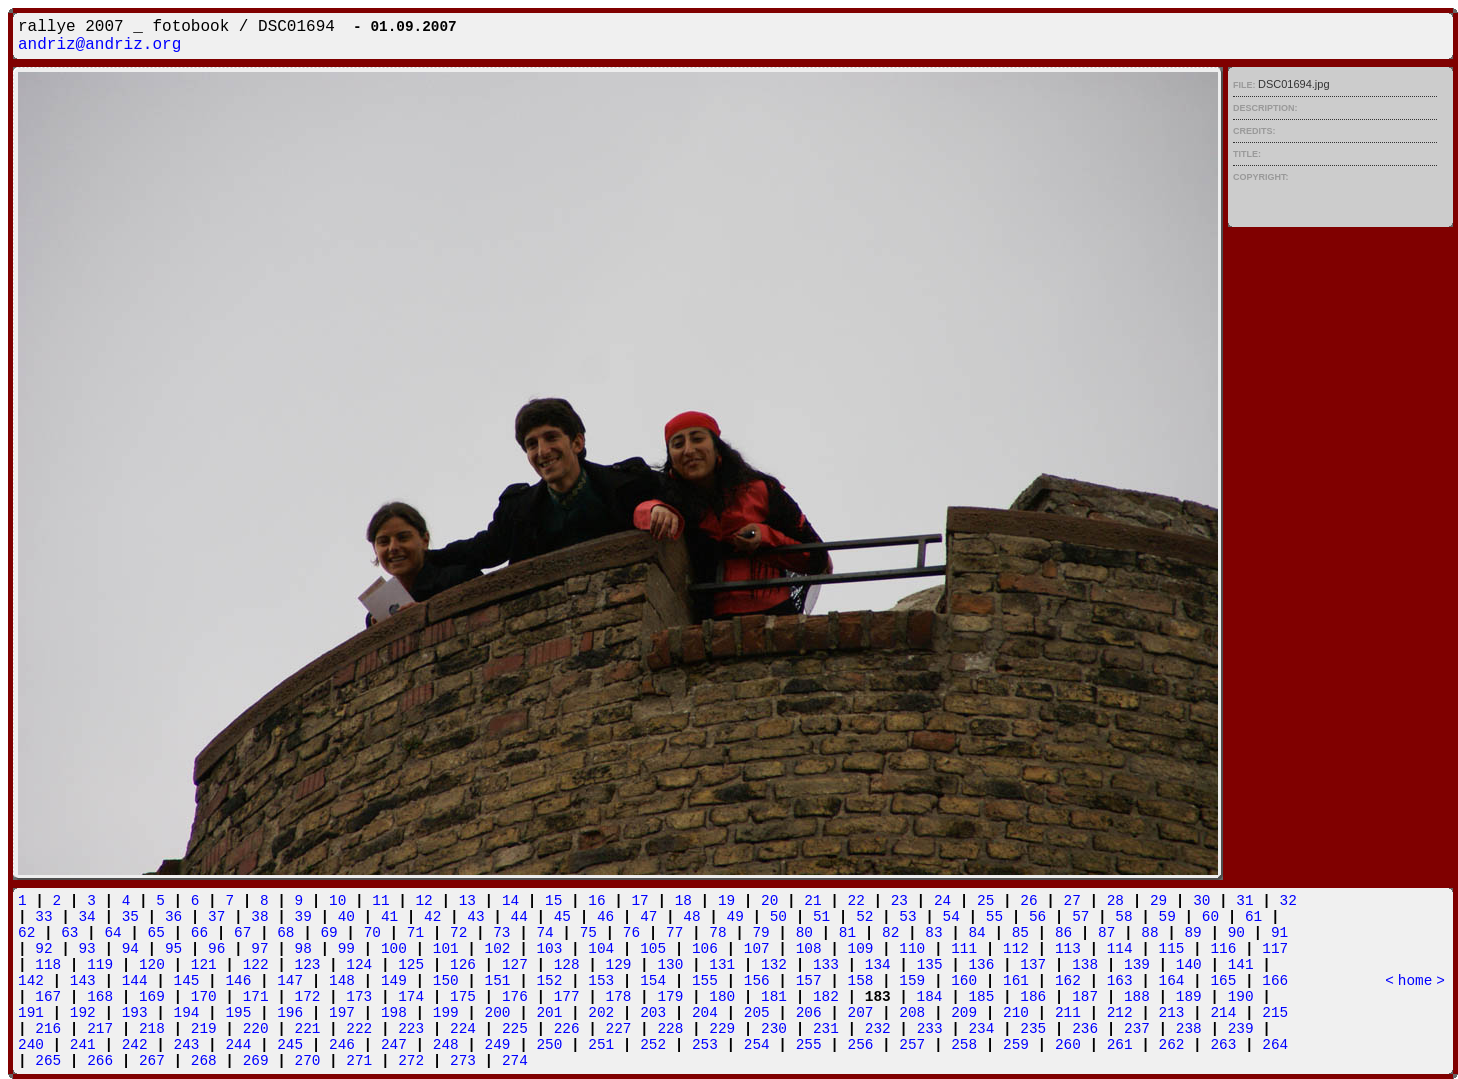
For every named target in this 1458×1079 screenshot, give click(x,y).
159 (912, 981)
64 (112, 933)
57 (1080, 917)
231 (826, 1029)
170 (204, 997)
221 (308, 1029)
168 (100, 997)
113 (1068, 949)
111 (964, 949)
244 (238, 1045)
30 (1201, 901)
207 (861, 1013)
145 (187, 981)
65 (156, 933)
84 (976, 933)
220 (256, 1029)
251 (601, 1045)
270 (308, 1061)
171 (256, 997)
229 (722, 1029)
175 (463, 997)
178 (619, 997)
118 (48, 965)
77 (674, 933)
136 (981, 965)
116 (1223, 949)
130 (670, 965)
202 (601, 1013)
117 (1275, 949)
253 (705, 1045)
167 (48, 997)
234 (981, 1029)
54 (951, 917)
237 (1137, 1029)
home (1415, 981)
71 (415, 933)
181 (774, 997)
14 (510, 901)
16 (596, 901)
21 (812, 901)
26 (1028, 901)
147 (290, 981)
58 (1123, 917)
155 (705, 981)
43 (475, 917)
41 (389, 917)
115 (1172, 949)
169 (152, 997)
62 (26, 933)
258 (964, 1045)
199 (446, 1013)
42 (432, 917)
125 (411, 965)
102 (498, 949)
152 (549, 981)
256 (861, 1045)
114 (1120, 949)
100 (394, 949)
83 (933, 933)
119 (100, 965)
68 (285, 933)
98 (303, 949)
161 (1016, 981)
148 (342, 981)
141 (1241, 965)
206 (809, 1013)
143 (83, 981)
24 (942, 901)
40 (346, 917)
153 (601, 981)
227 (619, 1029)
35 (130, 917)
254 (757, 1045)
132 (774, 965)
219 (204, 1029)
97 (259, 949)
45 (562, 917)
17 (639, 901)
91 (1279, 933)
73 (501, 933)
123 (308, 965)
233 (930, 1029)
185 (981, 997)
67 (242, 933)
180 (722, 997)
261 (1120, 1045)
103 (549, 949)
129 (619, 965)
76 (631, 933)
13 (467, 901)
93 (86, 949)
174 (411, 997)
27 (1072, 901)
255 (809, 1045)
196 (290, 1013)
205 (757, 1013)
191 (31, 1013)
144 (135, 981)
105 (653, 949)
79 (760, 933)
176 (515, 997)
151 (498, 981)
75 (588, 933)
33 (43, 917)
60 (1210, 917)
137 (1033, 965)
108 (809, 949)
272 (411, 1061)
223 (411, 1029)
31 (1244, 901)
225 (515, 1029)
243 (187, 1045)
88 (1149, 933)
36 (173, 917)
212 (1120, 1013)
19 (726, 901)
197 (342, 1013)
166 (1275, 981)
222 (359, 1029)
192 (83, 1013)
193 (135, 1013)
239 (1241, 1029)
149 (394, 981)
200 (498, 1013)
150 (446, 981)
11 (380, 901)
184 (930, 997)
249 (498, 1045)
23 (899, 901)
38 (259, 917)
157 (809, 981)
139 (1137, 965)
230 (774, 1029)
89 (1192, 933)
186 (1033, 997)
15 (553, 901)
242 (135, 1045)
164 (1172, 981)
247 (394, 1045)
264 (1275, 1045)
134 (878, 965)
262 (1172, 1045)
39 (303, 917)
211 (1068, 1013)
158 (861, 981)
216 (48, 1029)
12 (423, 901)
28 (1115, 901)
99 (346, 949)
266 (100, 1061)
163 (1120, 981)
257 (912, 1045)
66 (199, 933)
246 (342, 1045)
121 (204, 965)
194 (187, 1013)
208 (912, 1013)
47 (648, 917)
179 (670, 997)
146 (238, 981)
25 (985, 901)
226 (567, 1029)
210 (1016, 1013)
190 (1241, 997)
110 (912, 949)
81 (847, 933)
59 (1167, 917)
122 (256, 965)
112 (1016, 949)
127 (515, 965)
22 (856, 901)
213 (1172, 1013)
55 (994, 917)
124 (359, 965)
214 (1223, 1013)
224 (463, 1029)
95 (173, 949)
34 (86, 917)
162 (1068, 981)
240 (31, 1045)
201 (549, 1013)
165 (1223, 981)
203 (653, 1013)
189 (1189, 997)
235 (1033, 1029)
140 (1189, 965)
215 (1275, 1013)
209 (964, 1013)
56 (1037, 917)
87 (1106, 933)
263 (1223, 1045)
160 (964, 981)
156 (757, 981)
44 (519, 917)
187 (1085, 997)
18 (683, 901)
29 (1158, 901)
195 (238, 1013)
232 (878, 1029)
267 (152, 1061)
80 (804, 933)
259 (1016, 1045)
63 (69, 933)
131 (722, 965)
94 (130, 949)
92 (43, 949)
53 (907, 917)
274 (515, 1061)
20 (769, 901)
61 (1253, 917)
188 (1137, 997)
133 (826, 965)
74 (544, 933)
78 (717, 933)
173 (359, 997)
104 (601, 949)
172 (308, 997)
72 (458, 933)
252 (653, 1045)
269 (256, 1061)
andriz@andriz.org (99, 45)
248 (446, 1045)
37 (216, 917)
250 (549, 1045)
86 (1063, 933)
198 (394, 1013)
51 (821, 917)
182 (826, 997)
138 (1085, 965)
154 (653, 981)
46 (605, 917)
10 (337, 901)
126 (463, 965)
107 (757, 949)
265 (48, 1061)
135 (930, 965)
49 (735, 917)
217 (100, 1029)
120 (152, 965)
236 (1085, 1029)
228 (670, 1029)
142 (31, 981)
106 (705, 949)
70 (372, 933)
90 (1236, 933)
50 (778, 917)
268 (204, 1061)
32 (1288, 901)
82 (890, 933)
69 (328, 933)
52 (864, 917)
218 (152, 1029)
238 (1189, 1029)
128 (567, 965)
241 (83, 1045)
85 (1020, 933)
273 (463, 1061)
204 (705, 1013)
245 (290, 1045)
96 (216, 949)
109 (861, 949)
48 (691, 917)
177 (567, 997)
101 (446, 949)
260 (1068, 1045)
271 (359, 1061)
